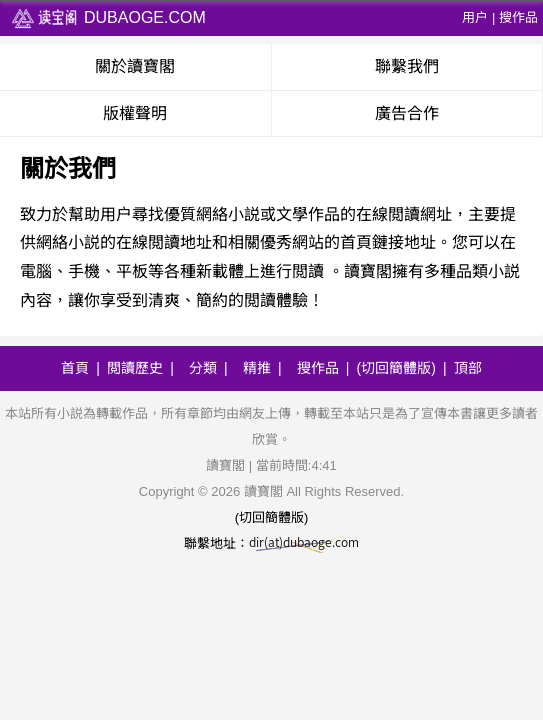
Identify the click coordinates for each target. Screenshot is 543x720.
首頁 (75, 368)
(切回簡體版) (396, 368)
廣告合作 (407, 113)
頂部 (468, 368)
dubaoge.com (108, 17)
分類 (203, 368)
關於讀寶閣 (135, 66)
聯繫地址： (271, 543)
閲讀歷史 (135, 368)
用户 (475, 17)
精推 (257, 368)
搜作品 (518, 17)
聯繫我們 (407, 66)
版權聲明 (135, 113)
